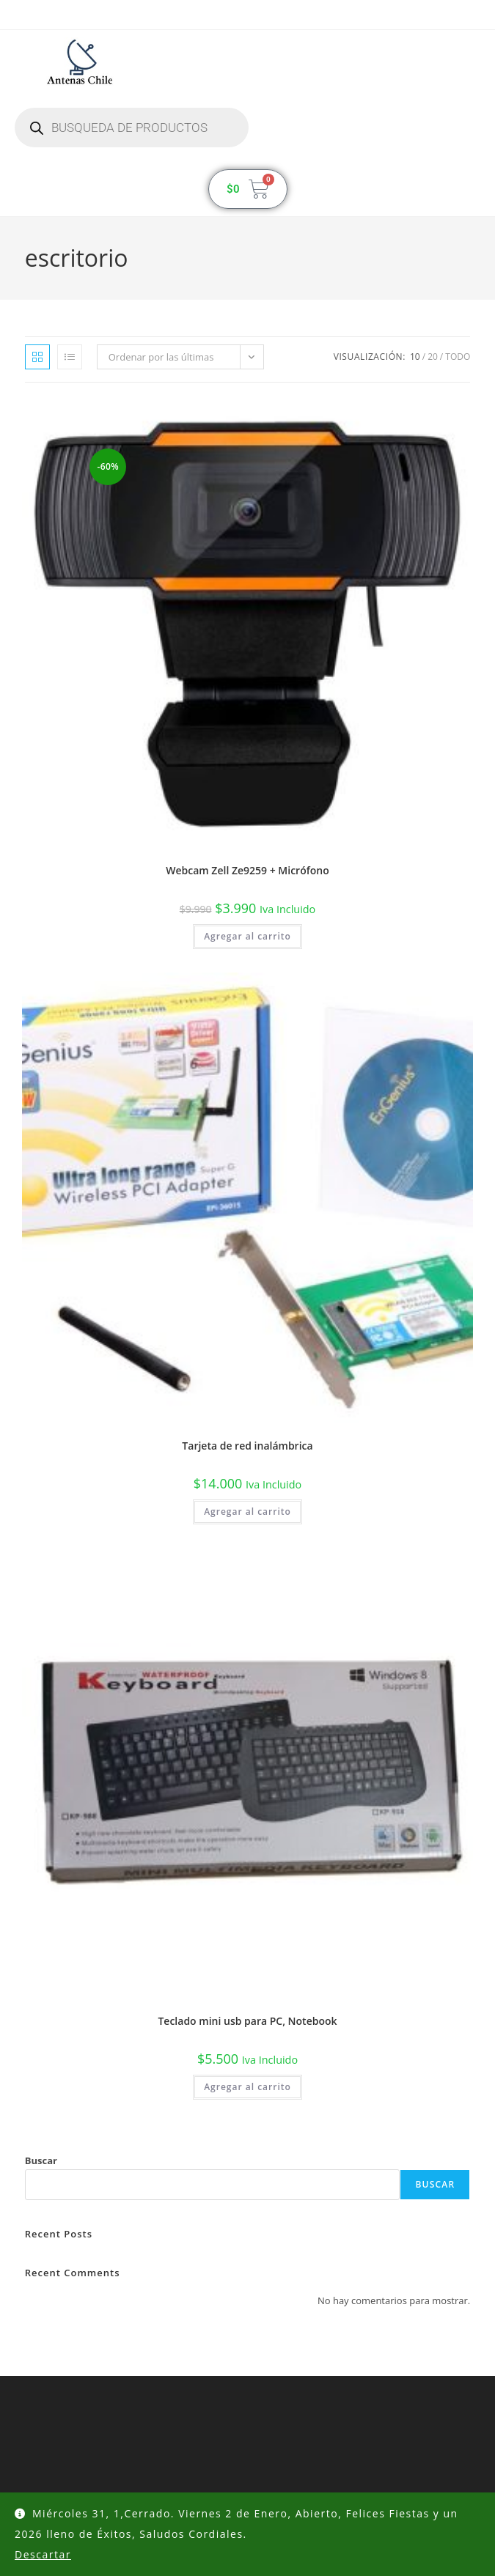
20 (433, 356)
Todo (457, 356)
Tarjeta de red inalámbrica (247, 1446)
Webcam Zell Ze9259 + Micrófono (247, 870)
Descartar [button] (43, 2554)
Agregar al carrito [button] (247, 936)
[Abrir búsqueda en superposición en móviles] (131, 127)
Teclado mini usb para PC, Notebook (247, 2021)
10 (415, 356)
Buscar (41, 2160)
